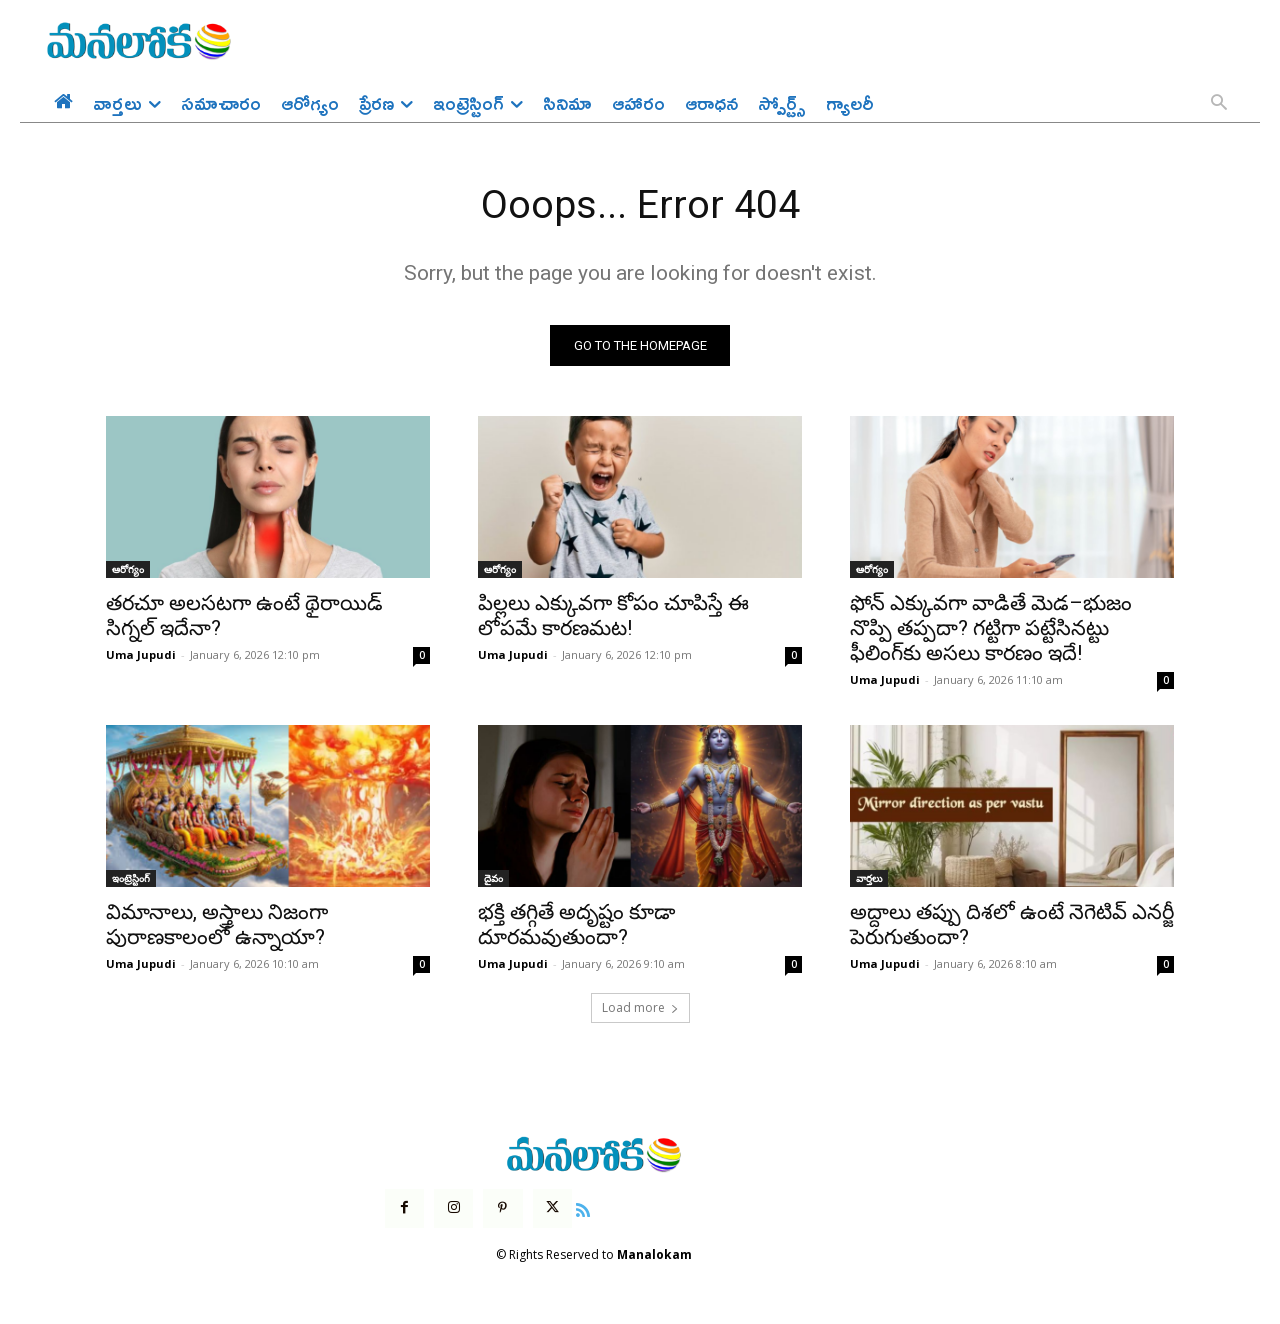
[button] (1219, 104)
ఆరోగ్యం (128, 571)
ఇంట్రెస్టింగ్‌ (131, 880)
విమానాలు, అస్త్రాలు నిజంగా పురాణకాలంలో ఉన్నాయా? (217, 926)
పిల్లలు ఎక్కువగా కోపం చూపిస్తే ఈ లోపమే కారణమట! (613, 617)
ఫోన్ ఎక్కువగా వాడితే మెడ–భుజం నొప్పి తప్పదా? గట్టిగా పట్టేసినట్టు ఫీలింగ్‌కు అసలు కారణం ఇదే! (991, 630)
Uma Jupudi (141, 656)
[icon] (583, 1209)
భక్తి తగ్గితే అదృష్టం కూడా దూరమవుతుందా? (576, 926)
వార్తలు (869, 880)
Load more (640, 1009)
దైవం (493, 880)
